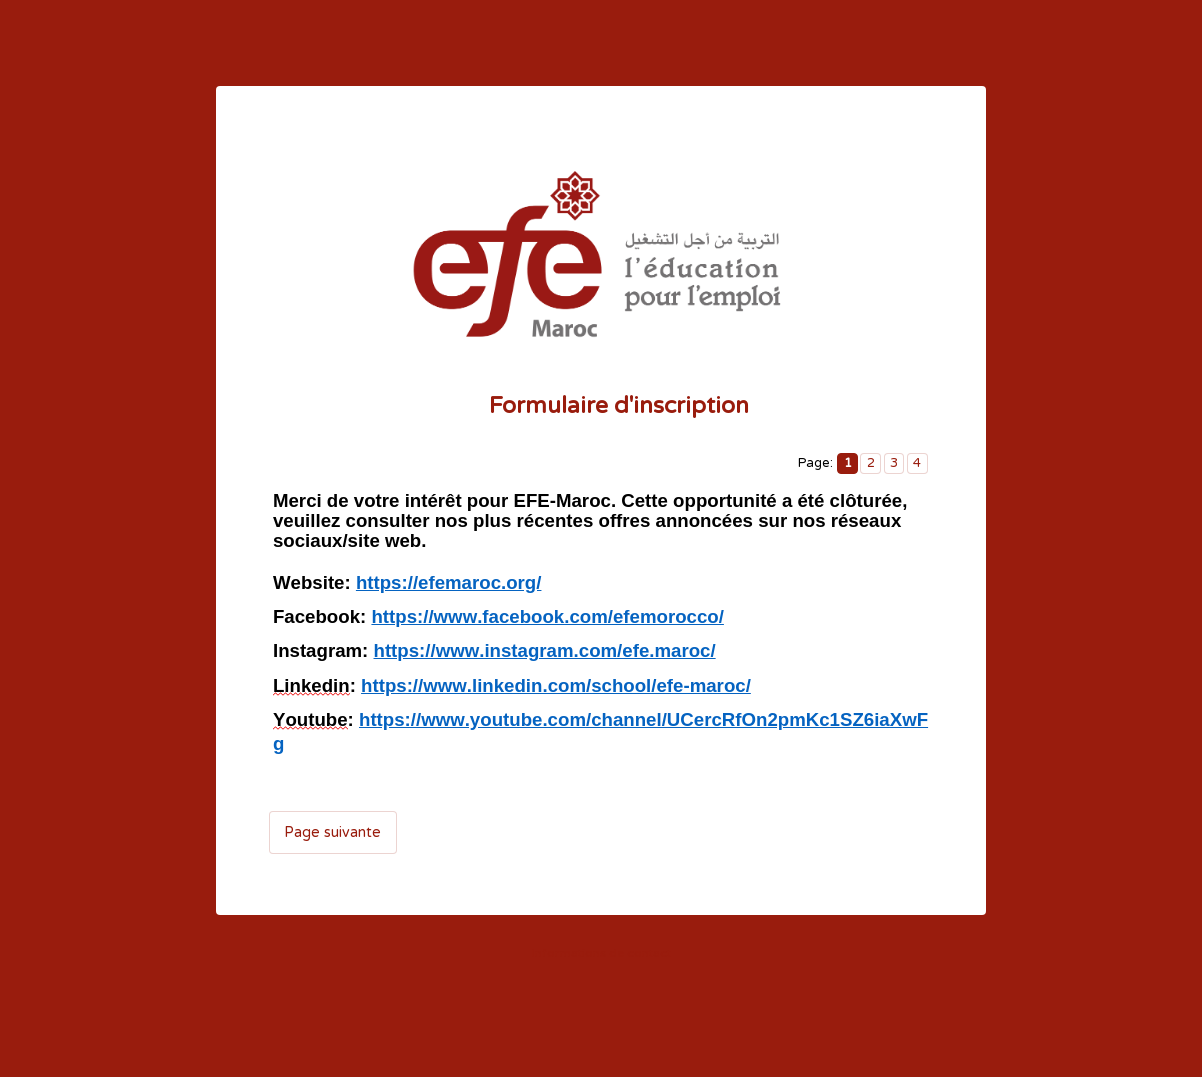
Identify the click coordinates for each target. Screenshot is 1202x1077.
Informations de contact (601, 953)
